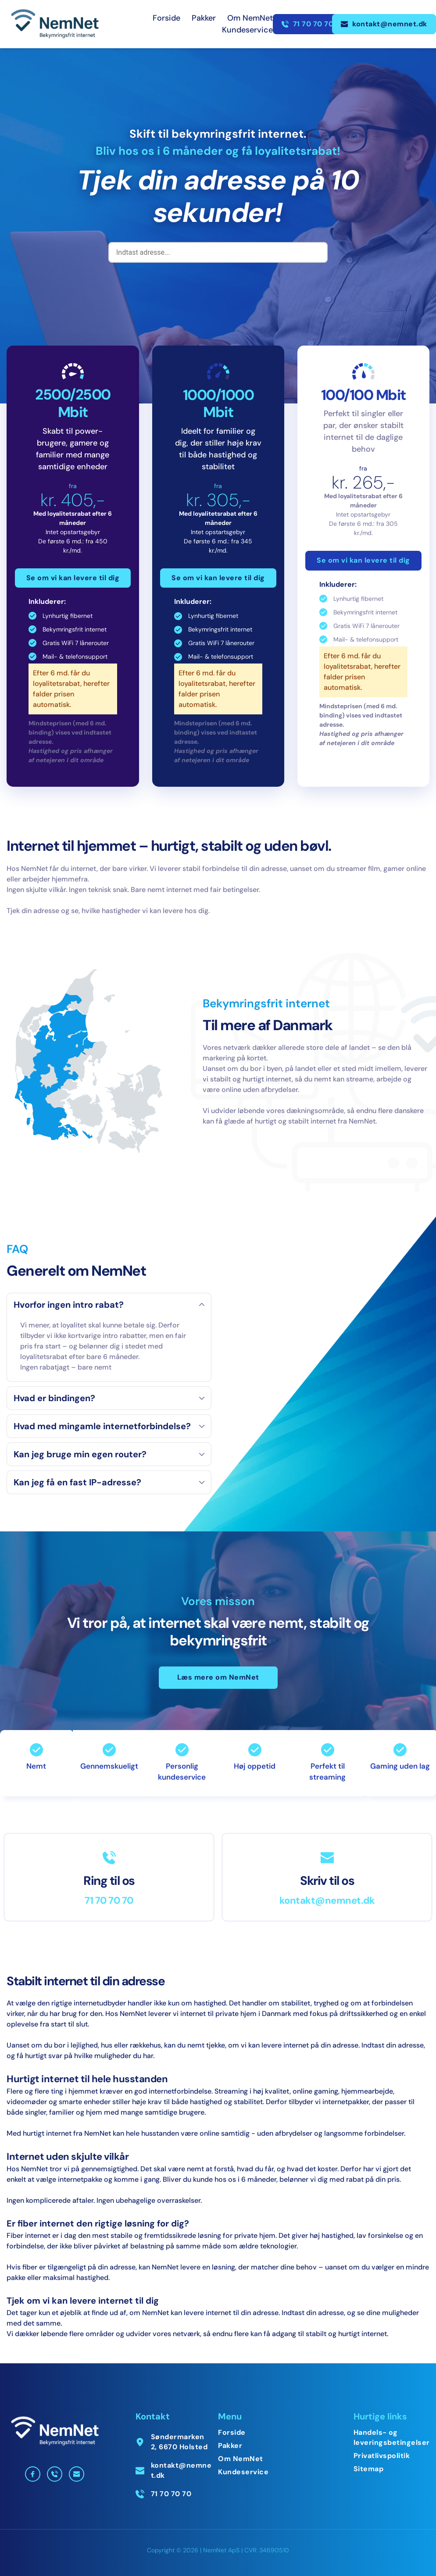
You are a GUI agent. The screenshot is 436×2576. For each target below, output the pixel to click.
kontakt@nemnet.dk (327, 1900)
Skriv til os (327, 1881)
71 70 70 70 (109, 1900)
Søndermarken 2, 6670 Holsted (179, 2441)
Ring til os (109, 1881)
